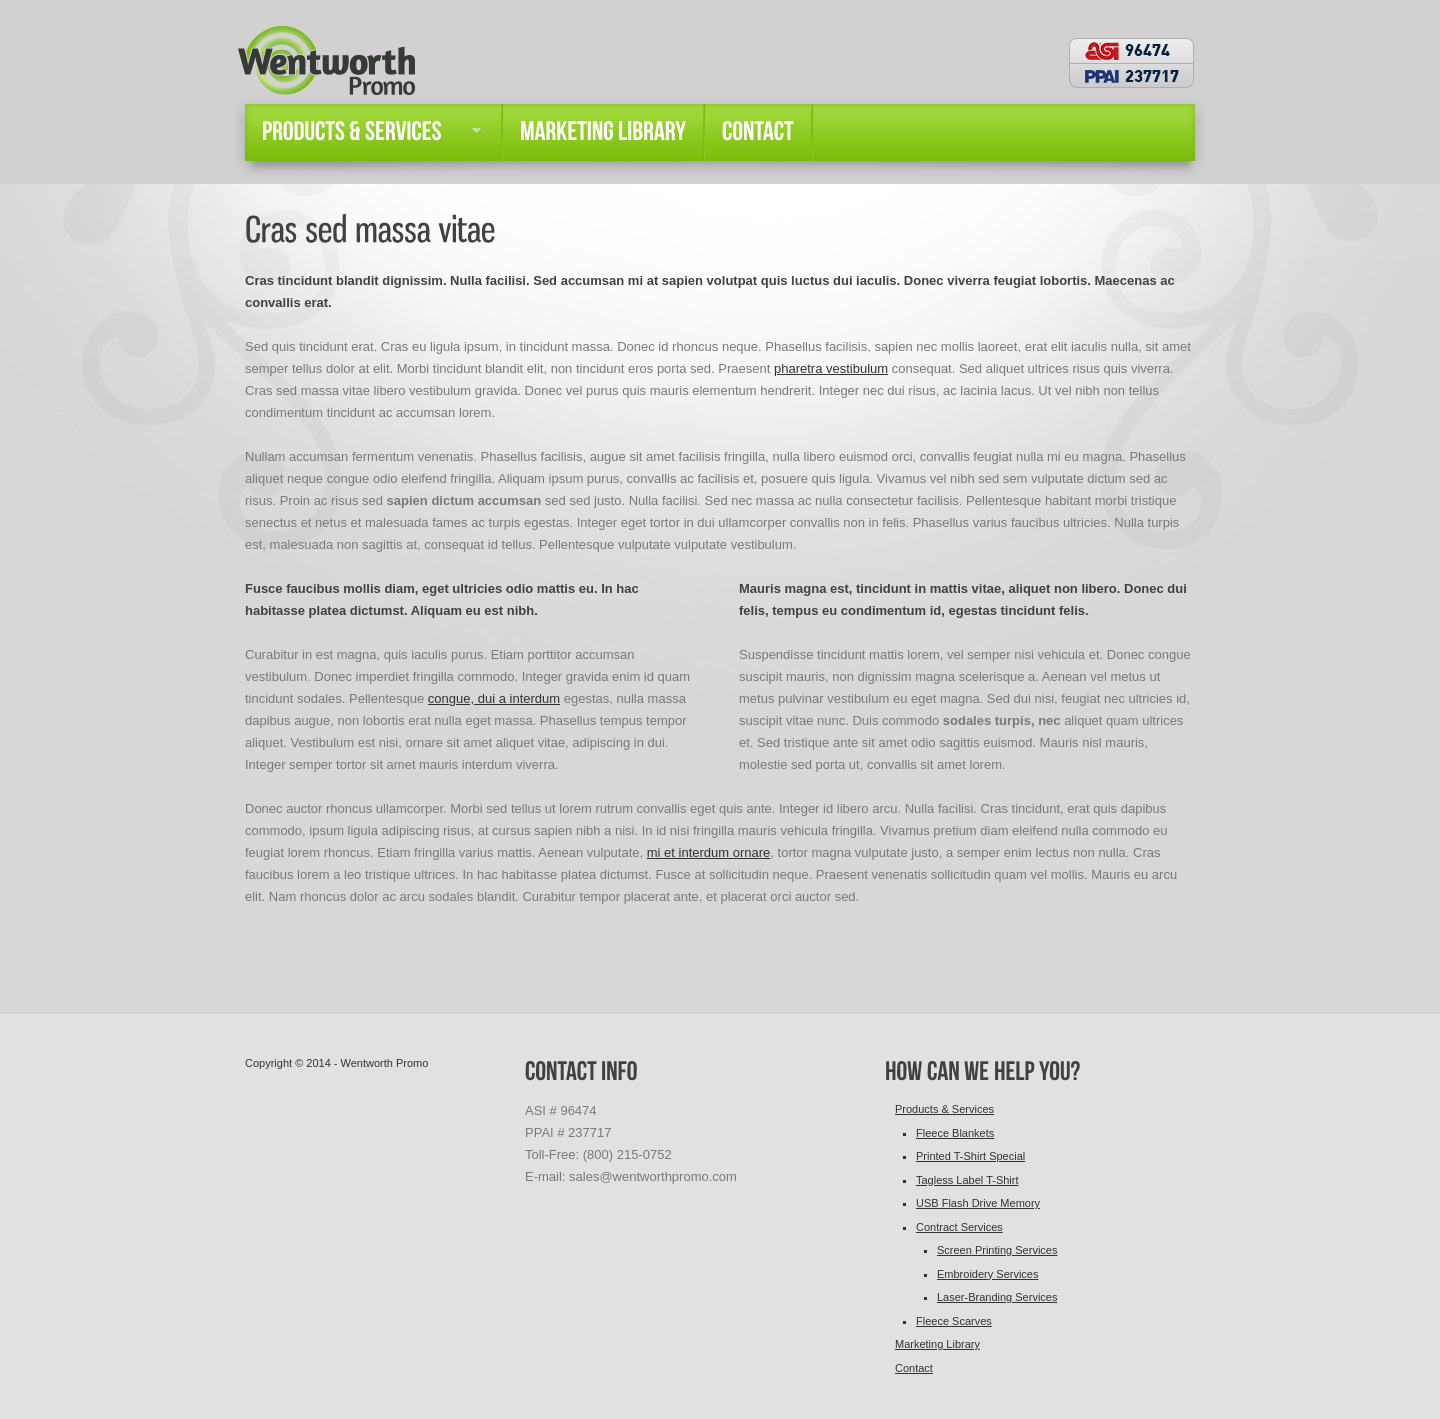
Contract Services (959, 1227)
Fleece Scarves (954, 1321)
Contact (914, 1368)
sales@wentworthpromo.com (653, 1176)
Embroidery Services (987, 1274)
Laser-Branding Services (997, 1297)
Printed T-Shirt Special (970, 1156)
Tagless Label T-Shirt (967, 1180)
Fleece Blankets (955, 1133)
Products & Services (944, 1109)
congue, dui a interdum (494, 698)
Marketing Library (937, 1344)
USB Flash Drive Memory (978, 1203)
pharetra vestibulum (831, 368)
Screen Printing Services (997, 1250)
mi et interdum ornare (709, 852)
